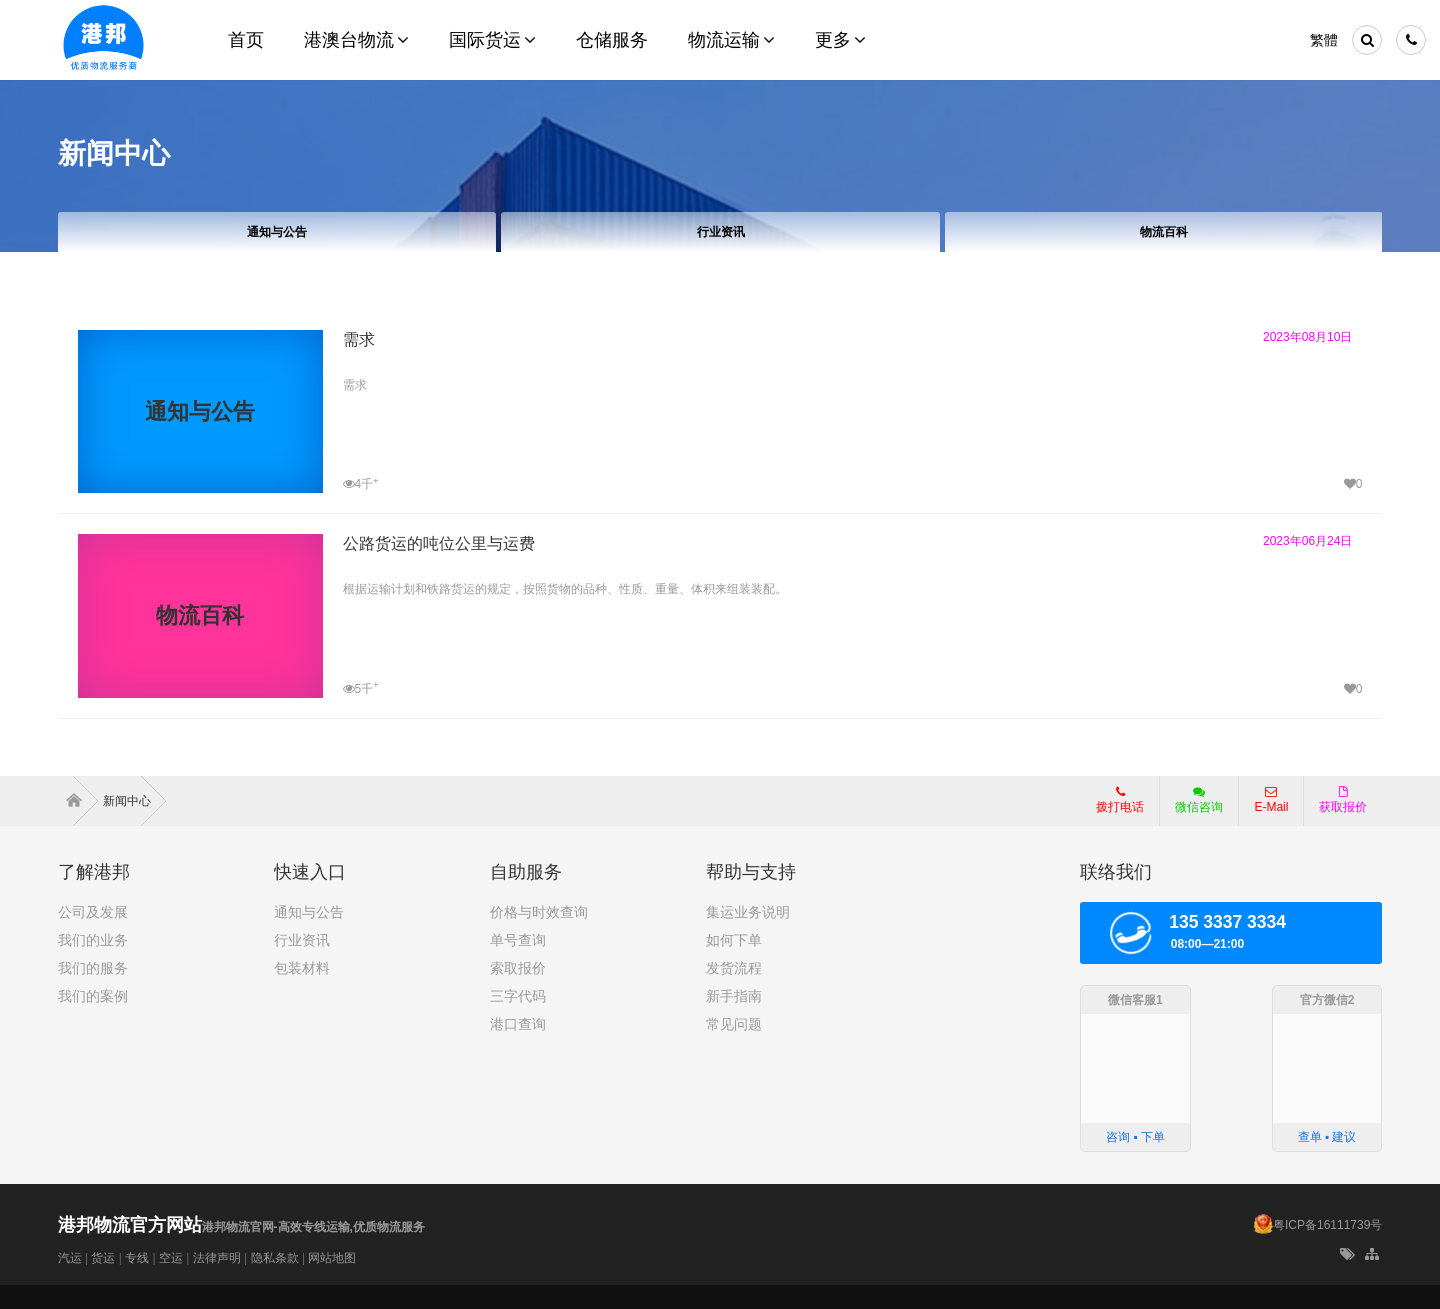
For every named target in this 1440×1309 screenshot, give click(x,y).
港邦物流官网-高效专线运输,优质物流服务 (241, 1227)
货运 (103, 1258)
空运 (171, 1258)
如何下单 (734, 940)
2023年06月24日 (1307, 541)
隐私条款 (275, 1258)
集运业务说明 (748, 912)
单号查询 (518, 940)
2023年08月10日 (1307, 337)
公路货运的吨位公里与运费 (439, 543)
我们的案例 (93, 996)
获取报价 (1343, 800)
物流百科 (1163, 232)
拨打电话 (1120, 800)
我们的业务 (93, 940)
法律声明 (217, 1258)
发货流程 (734, 968)
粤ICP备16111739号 (1327, 1225)
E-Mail (1271, 800)
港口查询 (518, 1024)
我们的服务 (93, 968)
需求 (359, 339)
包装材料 (302, 968)
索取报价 (518, 968)
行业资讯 (720, 232)
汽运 (70, 1258)
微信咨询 (1191, 806)
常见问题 (734, 1024)
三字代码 (518, 996)
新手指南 (734, 996)
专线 (137, 1258)
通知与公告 (277, 232)
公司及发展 (93, 912)
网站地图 (332, 1258)
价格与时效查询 (539, 912)
